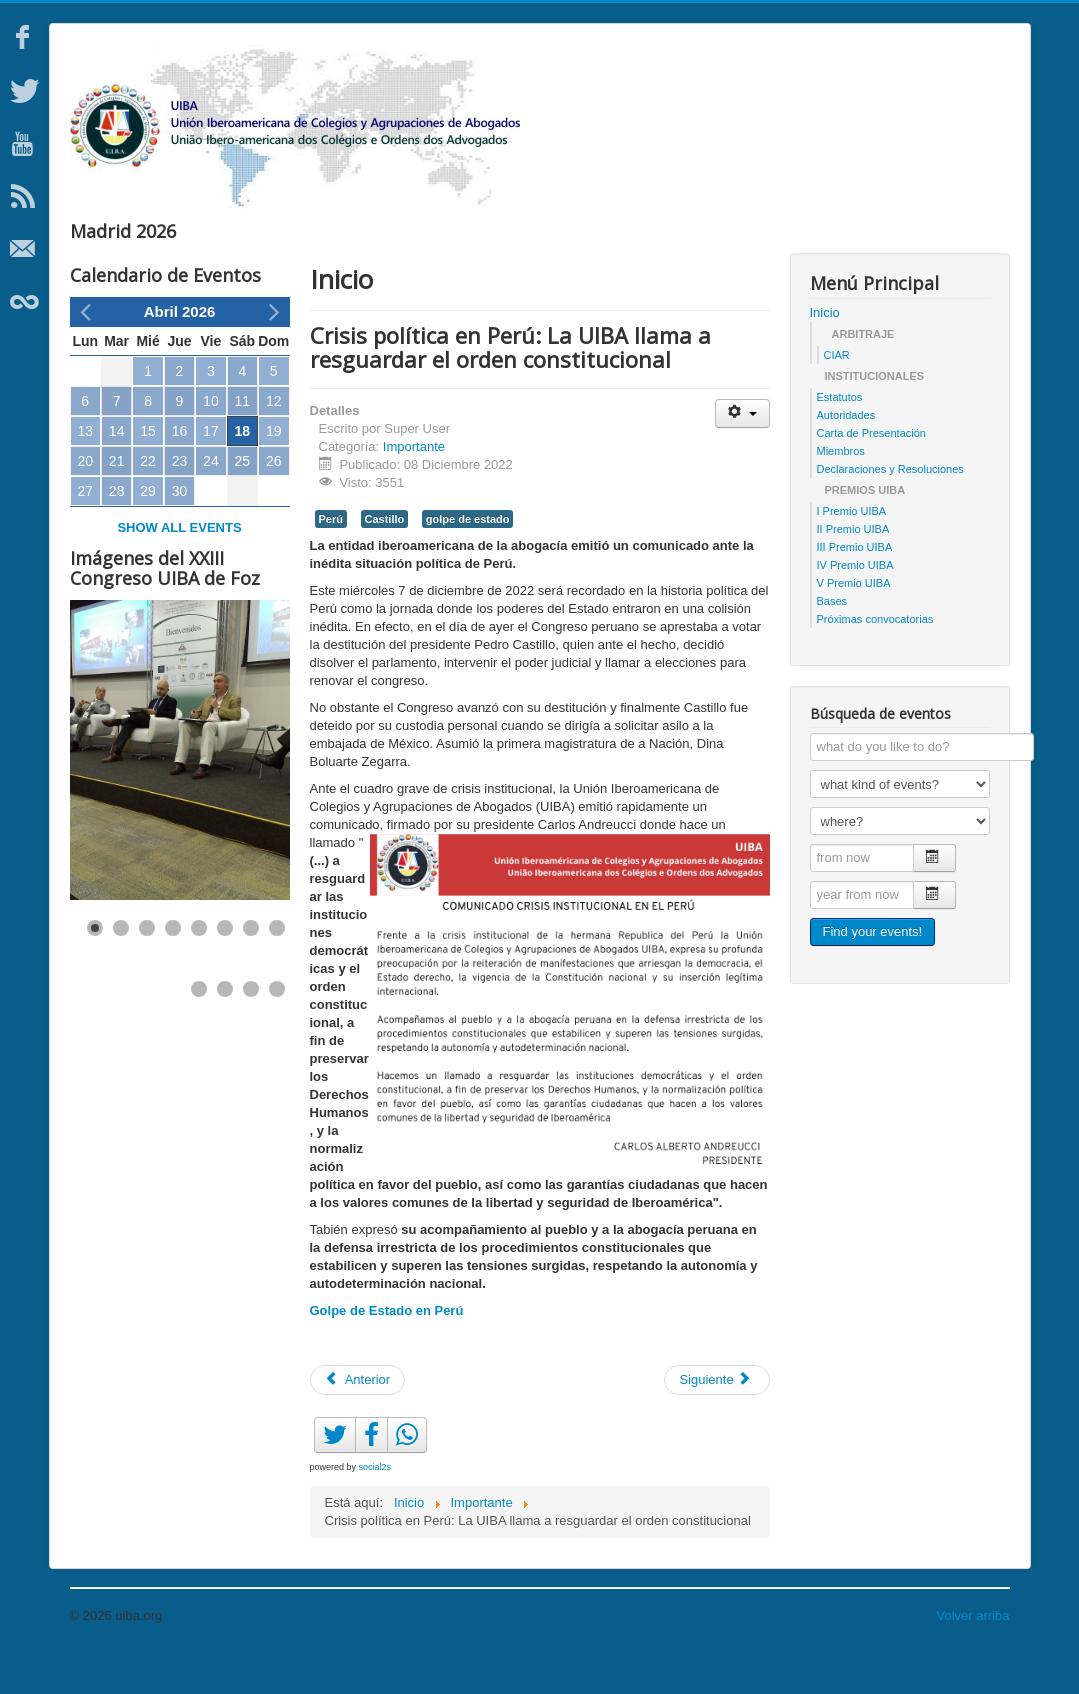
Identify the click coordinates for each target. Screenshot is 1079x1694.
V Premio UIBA (854, 623)
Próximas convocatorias (875, 659)
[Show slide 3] (147, 968)
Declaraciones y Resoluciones (890, 509)
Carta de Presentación (871, 473)
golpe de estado (468, 559)
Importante (414, 486)
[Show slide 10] (225, 1029)
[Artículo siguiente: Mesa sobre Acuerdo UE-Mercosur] (716, 1420)
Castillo (385, 559)
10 (211, 441)
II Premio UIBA (853, 569)
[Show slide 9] (199, 1029)
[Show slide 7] (251, 968)
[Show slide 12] (277, 1029)
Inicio (825, 352)
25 (243, 501)
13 (85, 471)
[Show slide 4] (173, 968)
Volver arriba (973, 1655)
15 (148, 471)
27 (85, 531)
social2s (375, 1507)
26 (274, 501)
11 (243, 441)
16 (180, 471)
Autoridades (846, 455)
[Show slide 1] (95, 968)
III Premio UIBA (855, 587)
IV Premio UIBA (855, 605)
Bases (832, 641)
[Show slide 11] (251, 1029)
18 (243, 471)
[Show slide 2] (121, 968)
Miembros (841, 491)
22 (148, 501)
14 (117, 471)
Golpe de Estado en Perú (387, 1350)
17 (211, 471)
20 (85, 501)
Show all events (179, 567)
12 (274, 441)
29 (148, 531)
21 (117, 501)
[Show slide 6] (225, 968)
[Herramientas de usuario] (742, 453)
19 (274, 471)
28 (117, 531)
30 (180, 531)
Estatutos (840, 437)
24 (211, 501)
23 (180, 501)
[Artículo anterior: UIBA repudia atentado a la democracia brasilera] (358, 1420)
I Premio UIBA (852, 551)
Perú (331, 559)
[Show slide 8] (277, 968)
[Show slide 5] (199, 968)
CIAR (837, 395)
